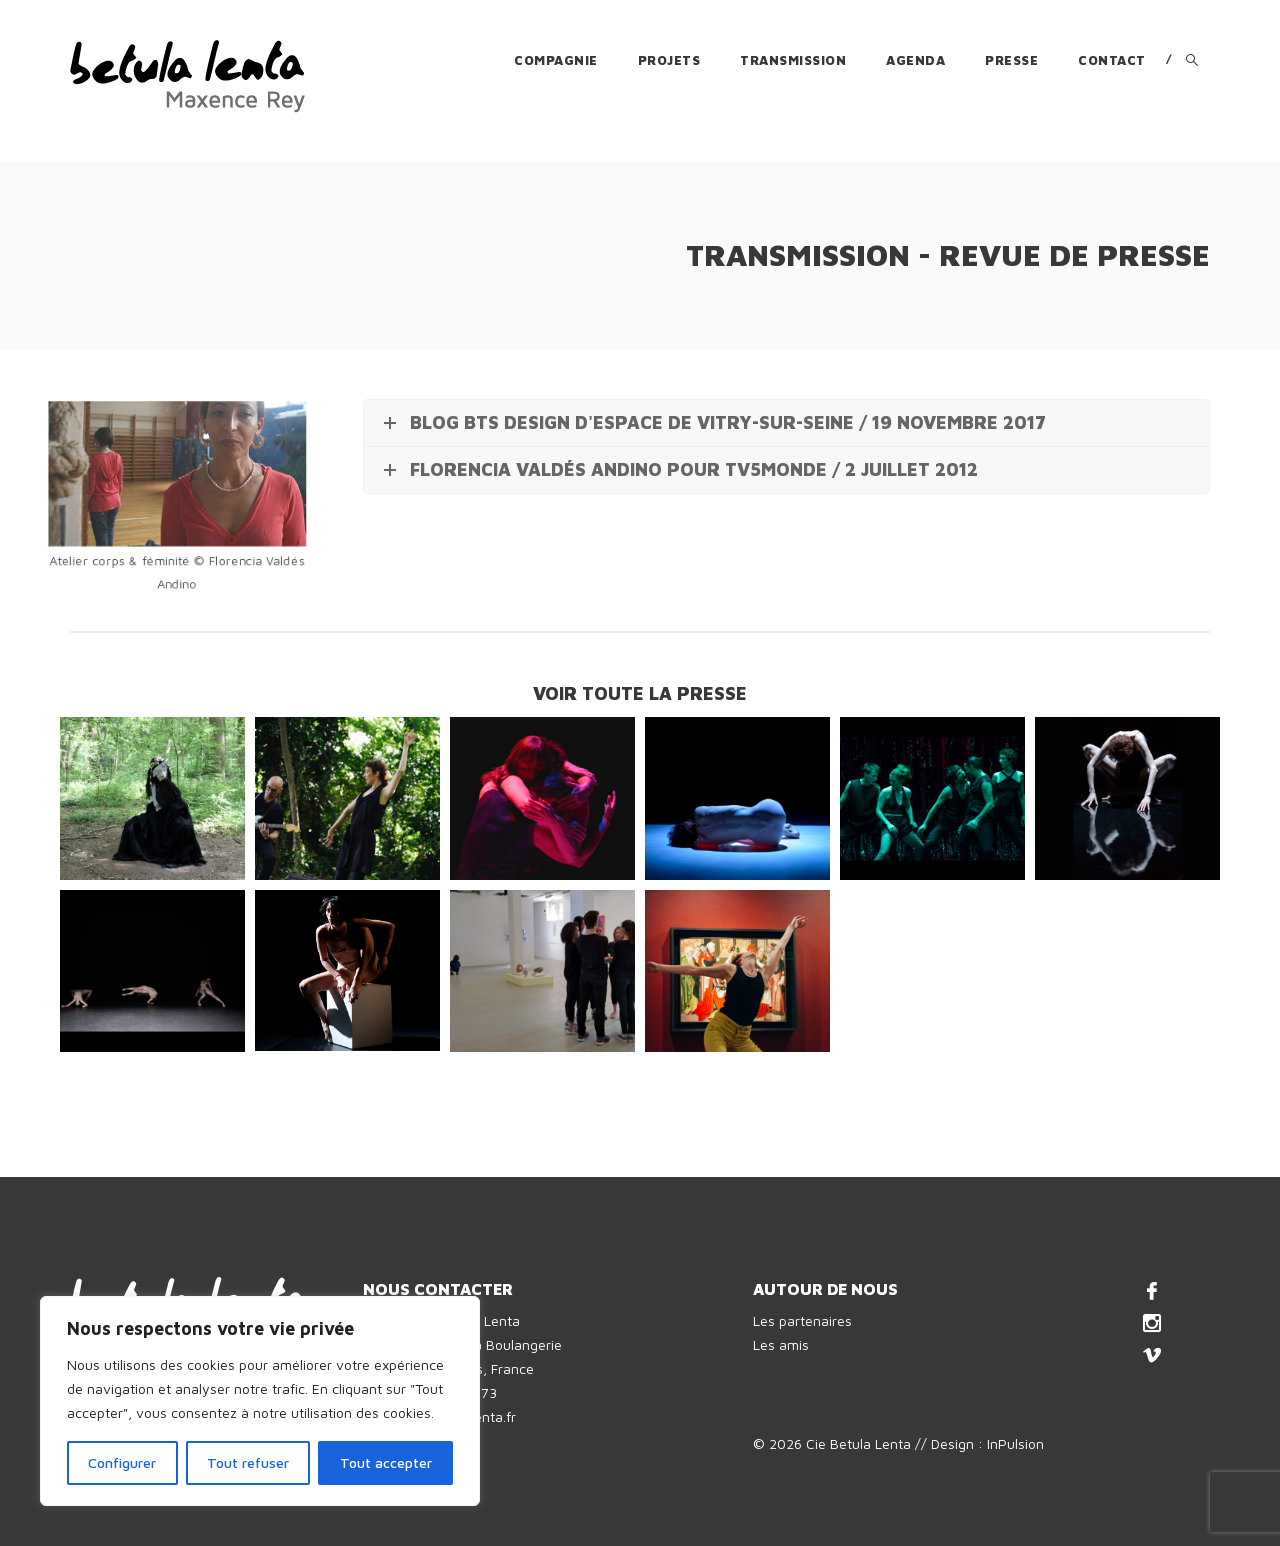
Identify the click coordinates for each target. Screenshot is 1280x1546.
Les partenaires (802, 1320)
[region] (260, 1401)
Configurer (122, 1462)
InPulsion (1015, 1443)
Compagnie (556, 60)
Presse (1011, 60)
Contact (1112, 60)
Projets (669, 60)
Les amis (781, 1344)
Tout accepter (386, 1462)
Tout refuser (248, 1462)
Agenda (915, 60)
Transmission (793, 60)
